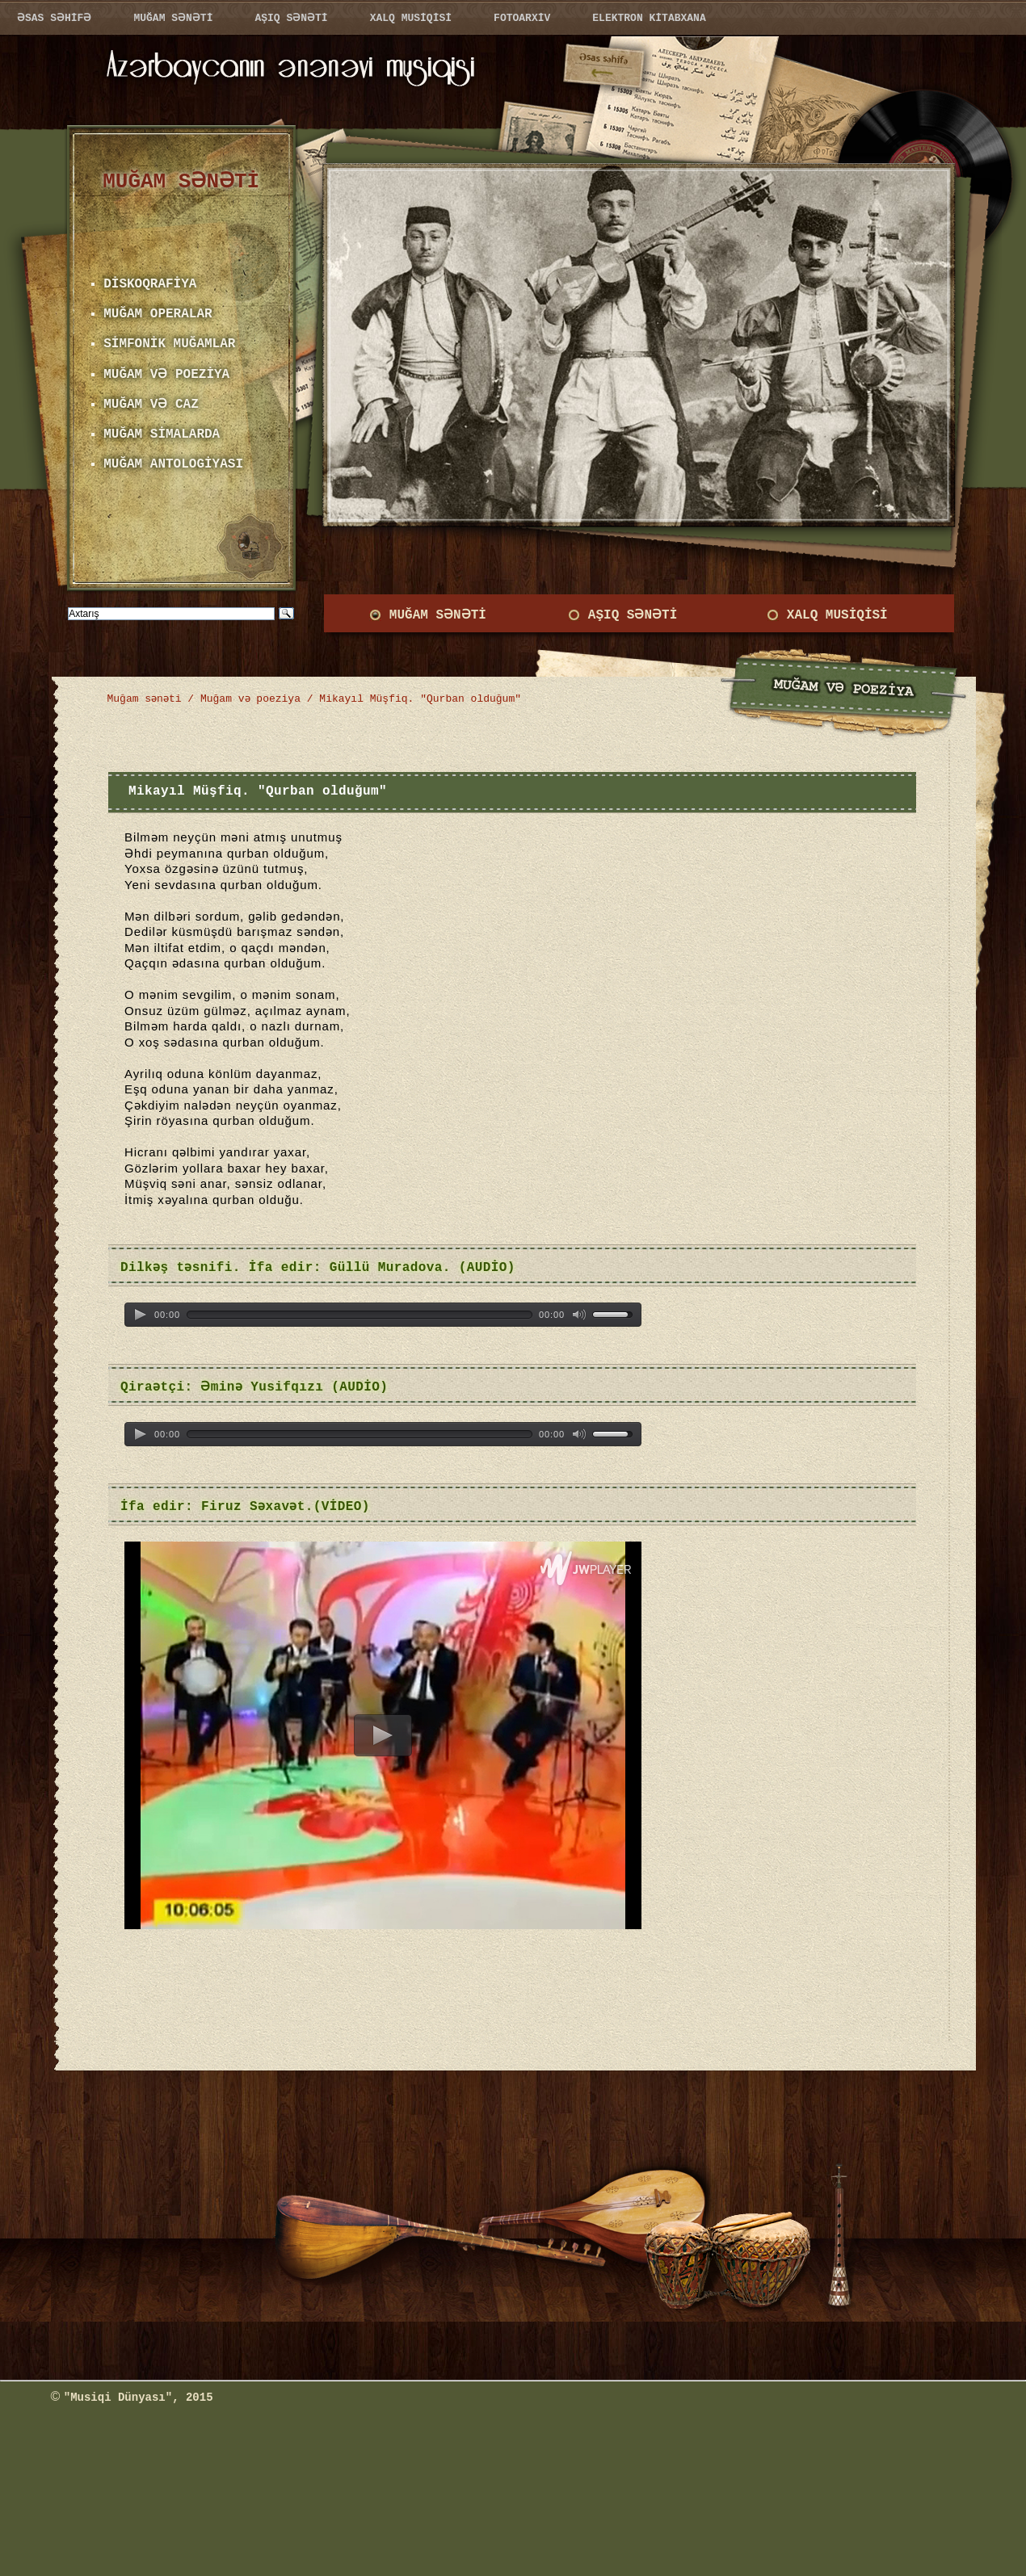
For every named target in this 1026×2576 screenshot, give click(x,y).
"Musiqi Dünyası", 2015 (138, 2397)
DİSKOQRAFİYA (149, 284)
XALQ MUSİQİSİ (837, 615)
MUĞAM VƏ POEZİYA (165, 374)
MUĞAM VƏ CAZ (149, 404)
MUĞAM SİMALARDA (161, 434)
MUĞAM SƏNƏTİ (435, 615)
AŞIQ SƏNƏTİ (631, 615)
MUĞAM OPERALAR (157, 314)
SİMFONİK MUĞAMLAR (169, 344)
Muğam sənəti (145, 699)
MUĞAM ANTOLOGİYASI (173, 464)
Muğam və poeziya (252, 699)
